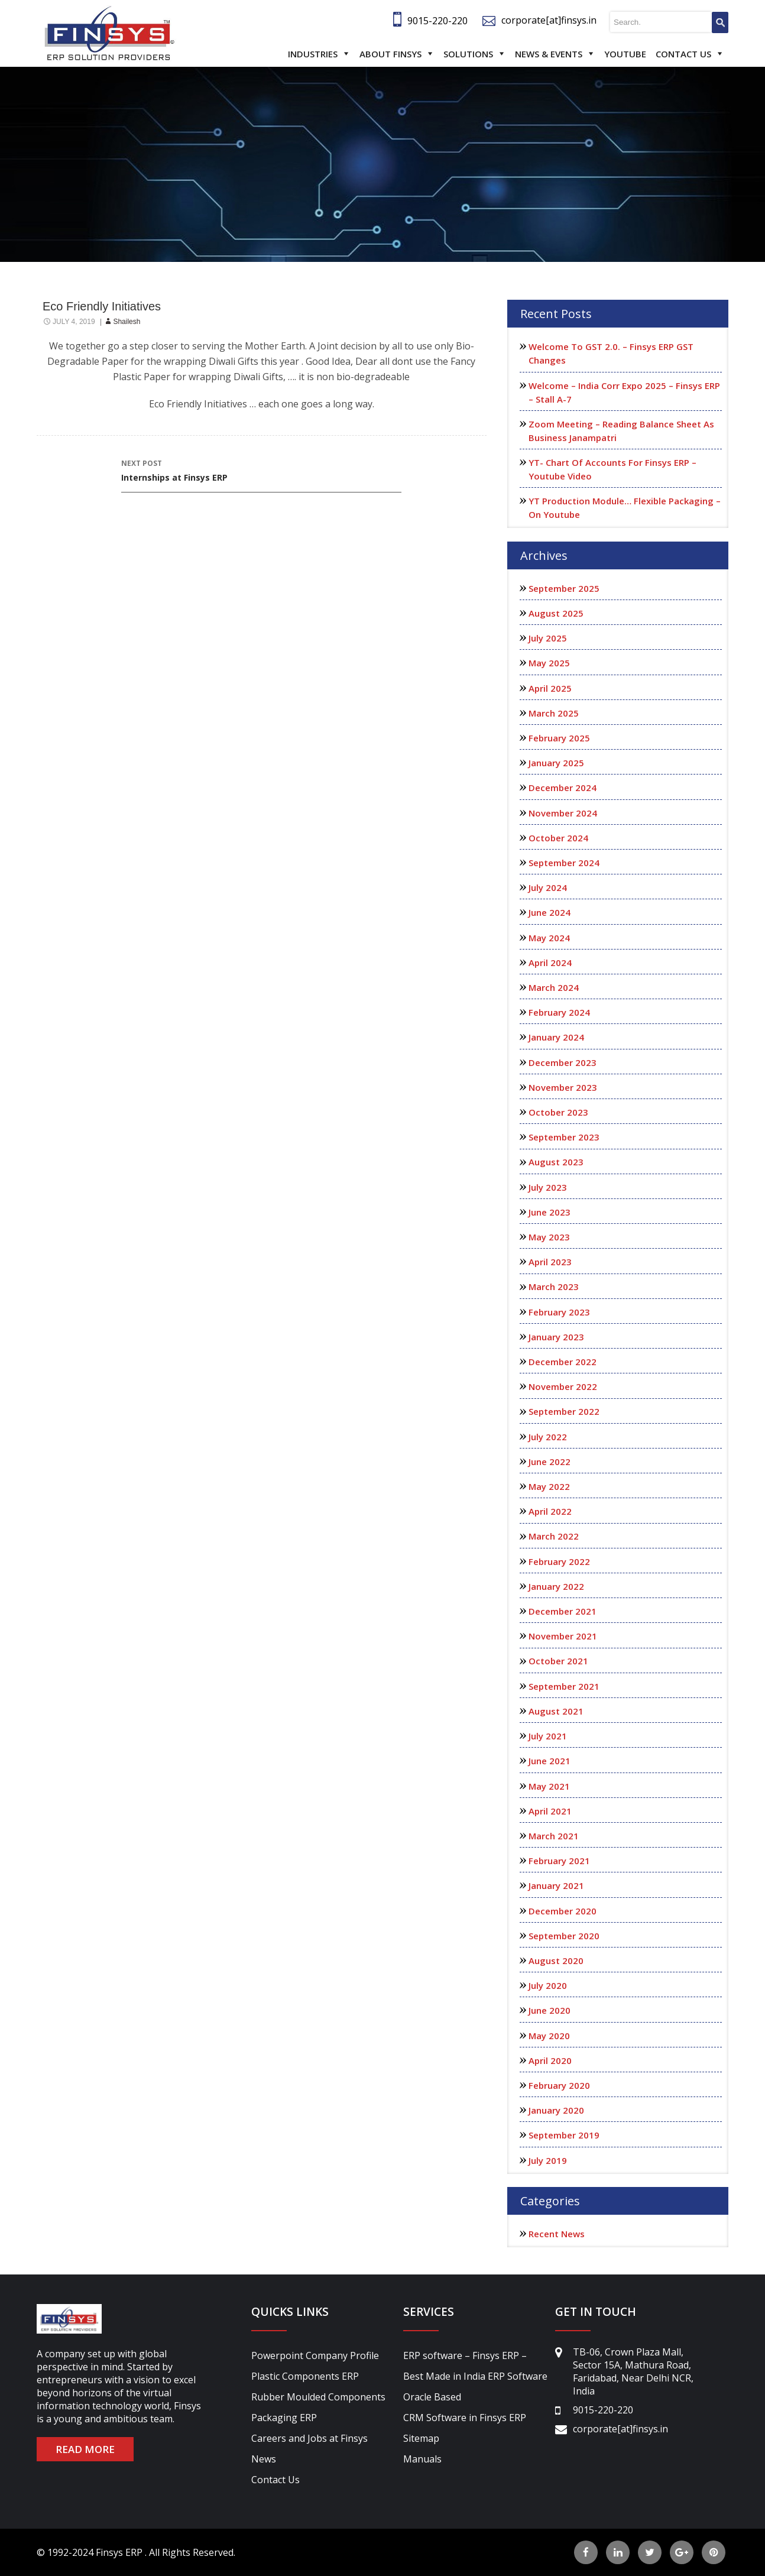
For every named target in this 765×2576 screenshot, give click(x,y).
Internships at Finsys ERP (261, 469)
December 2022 (563, 1362)
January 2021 (556, 1885)
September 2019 (564, 2135)
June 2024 (549, 912)
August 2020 (556, 1960)
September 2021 (564, 1686)
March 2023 (554, 1286)
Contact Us (683, 54)
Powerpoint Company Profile (315, 2355)
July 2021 (548, 1736)
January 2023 (556, 1337)
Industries (313, 54)
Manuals (422, 2458)
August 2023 (556, 1162)
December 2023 (563, 1062)
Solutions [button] (468, 54)
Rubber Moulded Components (318, 2396)
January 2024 (556, 1037)
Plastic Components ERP (305, 2376)
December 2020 (563, 1911)
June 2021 (549, 1761)
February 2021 (559, 1861)
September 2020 (564, 1936)
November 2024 (563, 813)
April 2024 (550, 962)
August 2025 (556, 613)
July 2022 (548, 1437)
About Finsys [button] (390, 54)
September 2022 (564, 1411)
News (263, 2458)
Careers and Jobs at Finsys (309, 2438)
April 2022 (550, 1511)
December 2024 (563, 787)
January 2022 (556, 1586)
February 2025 (559, 738)
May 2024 (549, 938)
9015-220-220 (437, 20)
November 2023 (563, 1087)
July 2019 (548, 2160)
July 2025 (548, 638)
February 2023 (559, 1312)
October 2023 (558, 1112)
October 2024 (558, 838)
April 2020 (550, 2060)
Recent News (557, 2234)
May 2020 (549, 2036)
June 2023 (549, 1212)
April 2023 (550, 1262)
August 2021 (556, 1711)
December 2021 (563, 1611)
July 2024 (548, 887)
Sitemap (421, 2438)
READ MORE (85, 2449)
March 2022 (554, 1536)
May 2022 (549, 1486)
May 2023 (549, 1237)
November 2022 (563, 1386)
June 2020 (549, 2010)
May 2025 (549, 663)
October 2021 (558, 1661)
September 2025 (564, 588)
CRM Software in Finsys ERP (464, 2417)
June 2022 (549, 1461)
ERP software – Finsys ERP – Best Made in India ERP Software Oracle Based (475, 2376)
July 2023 (548, 1187)
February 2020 (559, 2085)
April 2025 (550, 688)
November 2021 (563, 1636)
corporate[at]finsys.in (549, 20)
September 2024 (564, 863)
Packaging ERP (284, 2417)
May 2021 (549, 1786)
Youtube (625, 54)
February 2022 (559, 1561)
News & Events (548, 54)
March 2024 (554, 987)
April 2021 (550, 1811)
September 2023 (564, 1137)
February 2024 (559, 1012)
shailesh (126, 321)
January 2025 (556, 763)
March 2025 (554, 713)
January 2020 (556, 2110)
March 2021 (554, 1836)
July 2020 (548, 1985)
